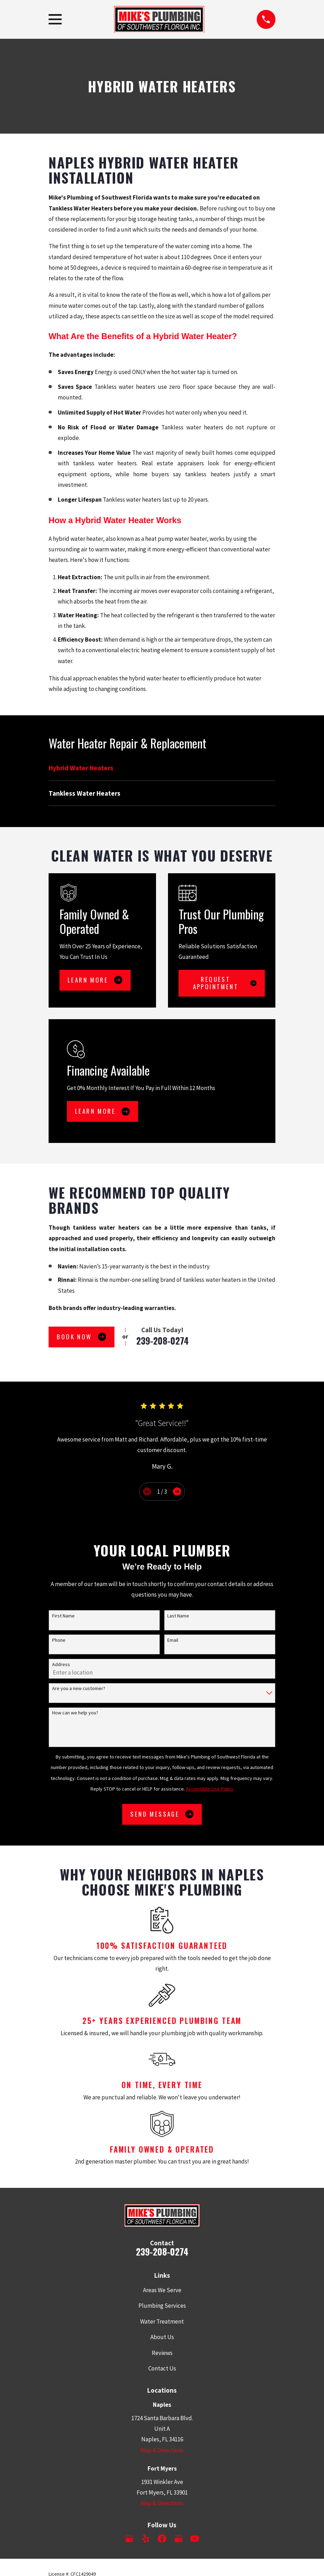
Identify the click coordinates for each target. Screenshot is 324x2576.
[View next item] (177, 1491)
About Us (162, 2337)
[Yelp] (146, 2538)
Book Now (81, 1336)
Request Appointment (224, 983)
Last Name (178, 1616)
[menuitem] (162, 768)
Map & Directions (162, 2450)
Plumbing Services (162, 2305)
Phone (59, 1640)
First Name (63, 1616)
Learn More (95, 979)
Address (61, 1665)
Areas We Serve (162, 2290)
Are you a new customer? (78, 1688)
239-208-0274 (162, 1340)
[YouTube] (195, 2538)
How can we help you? (75, 1713)
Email (172, 1640)
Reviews (162, 2353)
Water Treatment (162, 2321)
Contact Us (162, 2368)
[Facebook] (162, 2538)
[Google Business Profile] (129, 2538)
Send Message (161, 1814)
